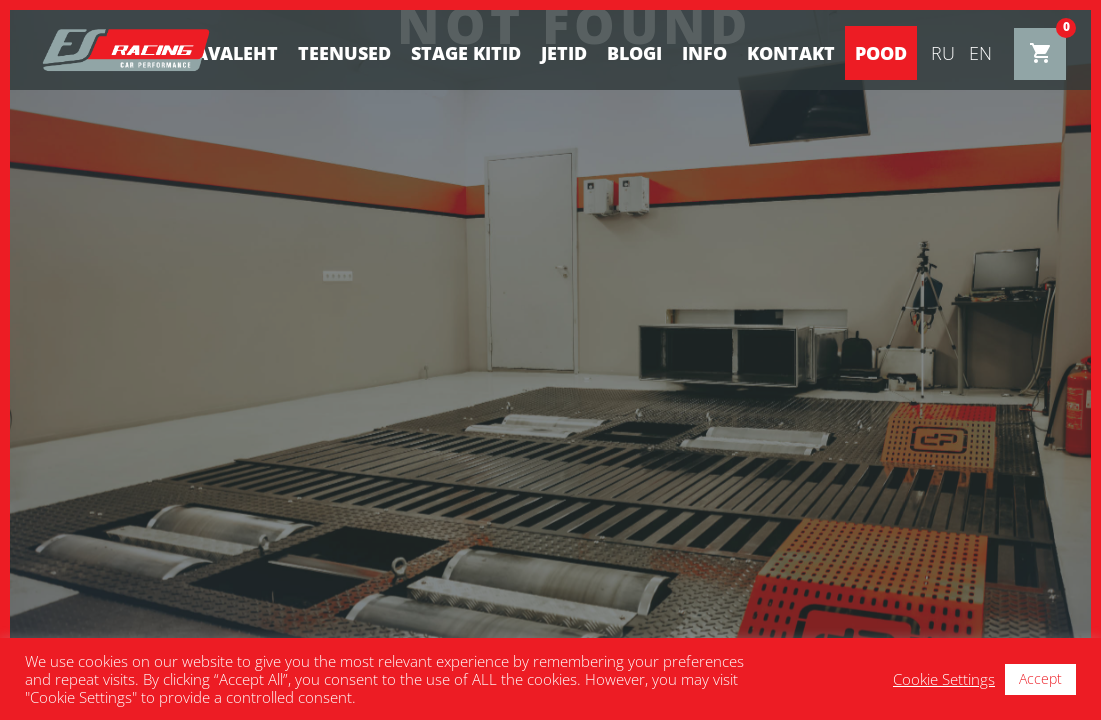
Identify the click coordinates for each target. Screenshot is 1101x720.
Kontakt (791, 53)
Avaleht (236, 53)
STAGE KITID (466, 53)
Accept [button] (1040, 678)
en (980, 53)
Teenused (344, 53)
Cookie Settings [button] (944, 679)
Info (704, 53)
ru (943, 53)
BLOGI (634, 53)
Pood (881, 53)
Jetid (564, 53)
